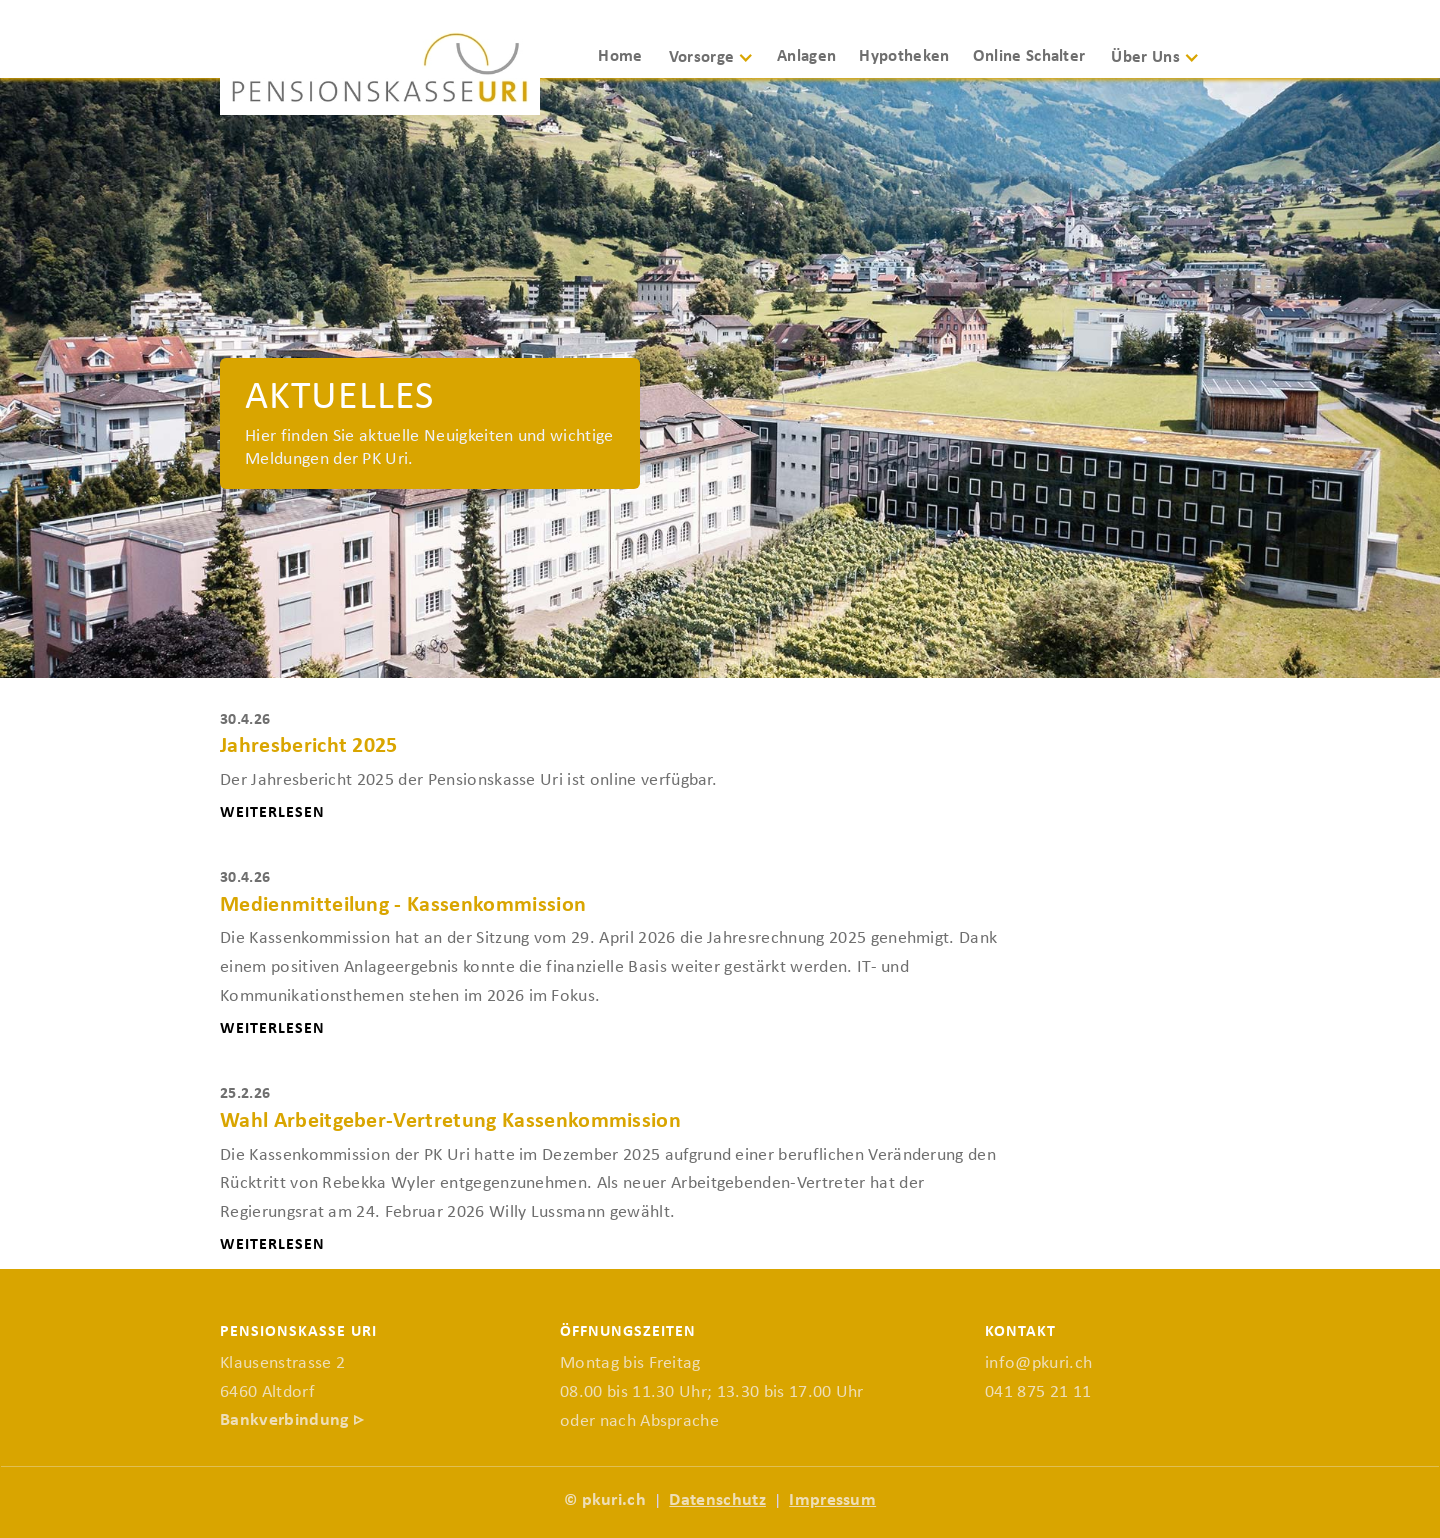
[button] (719, 66)
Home (620, 56)
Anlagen (806, 56)
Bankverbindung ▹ (291, 1420)
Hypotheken (904, 56)
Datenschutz (717, 1500)
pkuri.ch (614, 1500)
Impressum (832, 1500)
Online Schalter (1029, 56)
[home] (380, 73)
